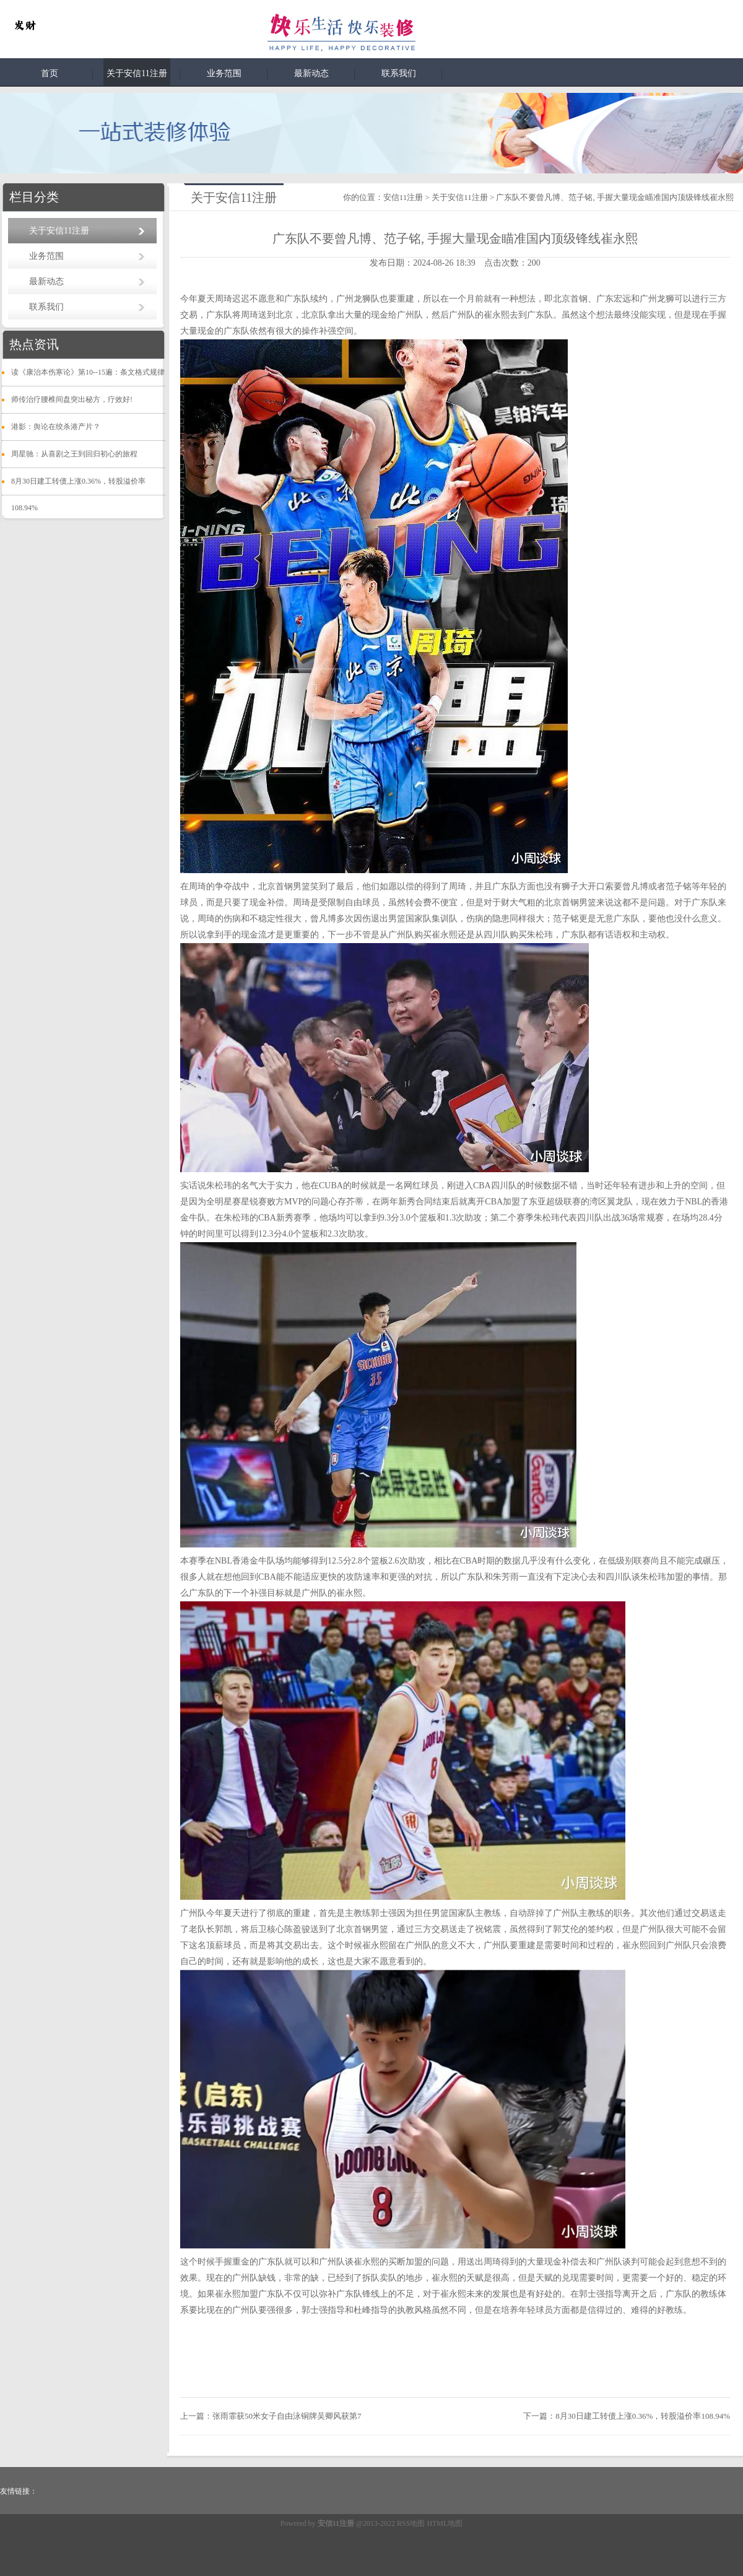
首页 (49, 73)
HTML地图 (445, 2523)
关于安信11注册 (136, 73)
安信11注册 (403, 197)
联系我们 (398, 73)
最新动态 (311, 73)
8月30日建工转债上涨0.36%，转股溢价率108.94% (642, 2416)
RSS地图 (411, 2523)
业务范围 (224, 73)
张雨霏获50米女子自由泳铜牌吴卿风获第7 (287, 2416)
